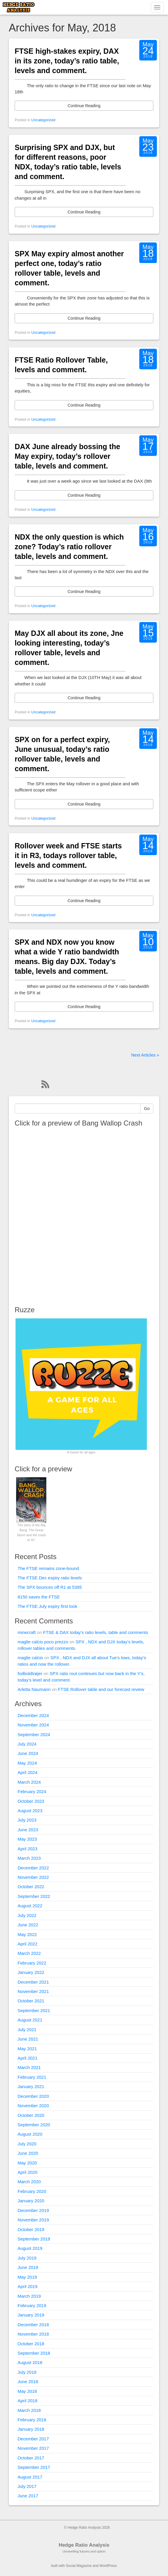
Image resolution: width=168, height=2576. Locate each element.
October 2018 (31, 2343)
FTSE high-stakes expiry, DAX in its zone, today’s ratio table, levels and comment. (67, 61)
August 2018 (30, 2362)
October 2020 (31, 2115)
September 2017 (34, 2467)
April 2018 (28, 2400)
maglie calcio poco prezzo (43, 1641)
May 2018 (27, 2391)
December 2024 (33, 1715)
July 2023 (27, 1819)
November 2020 (33, 2105)
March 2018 (29, 2410)
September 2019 (34, 2238)
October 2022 (31, 1886)
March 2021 (29, 2067)
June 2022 (28, 1924)
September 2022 (34, 1896)
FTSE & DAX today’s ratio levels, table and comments (95, 1632)
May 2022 (27, 1934)
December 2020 (33, 2096)
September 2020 (34, 2124)
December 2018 (33, 2324)
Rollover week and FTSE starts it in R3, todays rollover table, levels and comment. (68, 855)
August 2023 (30, 1810)
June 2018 (28, 2381)
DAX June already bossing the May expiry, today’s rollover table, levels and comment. (67, 456)
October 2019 (31, 2229)
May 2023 (27, 1839)
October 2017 (31, 2457)
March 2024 (29, 1782)
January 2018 (31, 2429)
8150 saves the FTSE (39, 1596)
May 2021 (27, 2048)
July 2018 (27, 2372)
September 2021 (34, 2010)
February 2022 (32, 1962)
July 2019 (27, 2257)
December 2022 (33, 1867)
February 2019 (32, 2305)
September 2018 (34, 2353)
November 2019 (33, 2219)
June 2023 (28, 1829)
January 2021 (31, 2086)
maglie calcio (30, 1657)
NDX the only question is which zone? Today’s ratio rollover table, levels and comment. (69, 546)
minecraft (27, 1632)
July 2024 (27, 1743)
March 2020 (29, 2181)
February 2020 (32, 2191)
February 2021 (32, 2077)
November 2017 (33, 2448)
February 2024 (32, 1791)
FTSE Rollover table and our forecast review (101, 1689)
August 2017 (30, 2476)
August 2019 (30, 2248)
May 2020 (27, 2162)
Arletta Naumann (34, 1689)
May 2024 (27, 1762)
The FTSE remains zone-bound (48, 1568)
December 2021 (33, 1981)
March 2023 (29, 1858)
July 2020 (27, 2143)
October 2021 (31, 2000)
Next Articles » (145, 1054)
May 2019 (27, 2277)
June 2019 (28, 2267)
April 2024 (28, 1772)
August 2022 (30, 1905)
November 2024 (33, 1724)
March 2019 (29, 2296)
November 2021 (33, 1991)
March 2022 (29, 1953)
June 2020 (28, 2153)
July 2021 (27, 2029)
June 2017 (28, 2495)
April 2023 (28, 1848)
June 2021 (28, 2038)
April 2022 (28, 1943)
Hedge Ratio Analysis (84, 2545)
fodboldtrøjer (30, 1673)
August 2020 (30, 2134)
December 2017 (33, 2438)
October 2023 (31, 1801)
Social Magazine (79, 2566)
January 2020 (31, 2200)
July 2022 (27, 1915)
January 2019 (31, 2314)
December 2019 (33, 2210)
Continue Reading (83, 105)
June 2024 (28, 1753)
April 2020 (28, 2172)
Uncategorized (43, 120)
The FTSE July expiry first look (47, 1606)
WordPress (108, 2566)
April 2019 (28, 2286)
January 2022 (31, 1972)
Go (147, 1108)
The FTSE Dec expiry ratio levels (50, 1577)
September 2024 (34, 1734)
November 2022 (33, 1877)
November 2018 (33, 2333)
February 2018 (32, 2419)
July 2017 (27, 2486)
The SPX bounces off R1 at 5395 (50, 1587)
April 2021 (28, 2058)
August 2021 (30, 2019)
